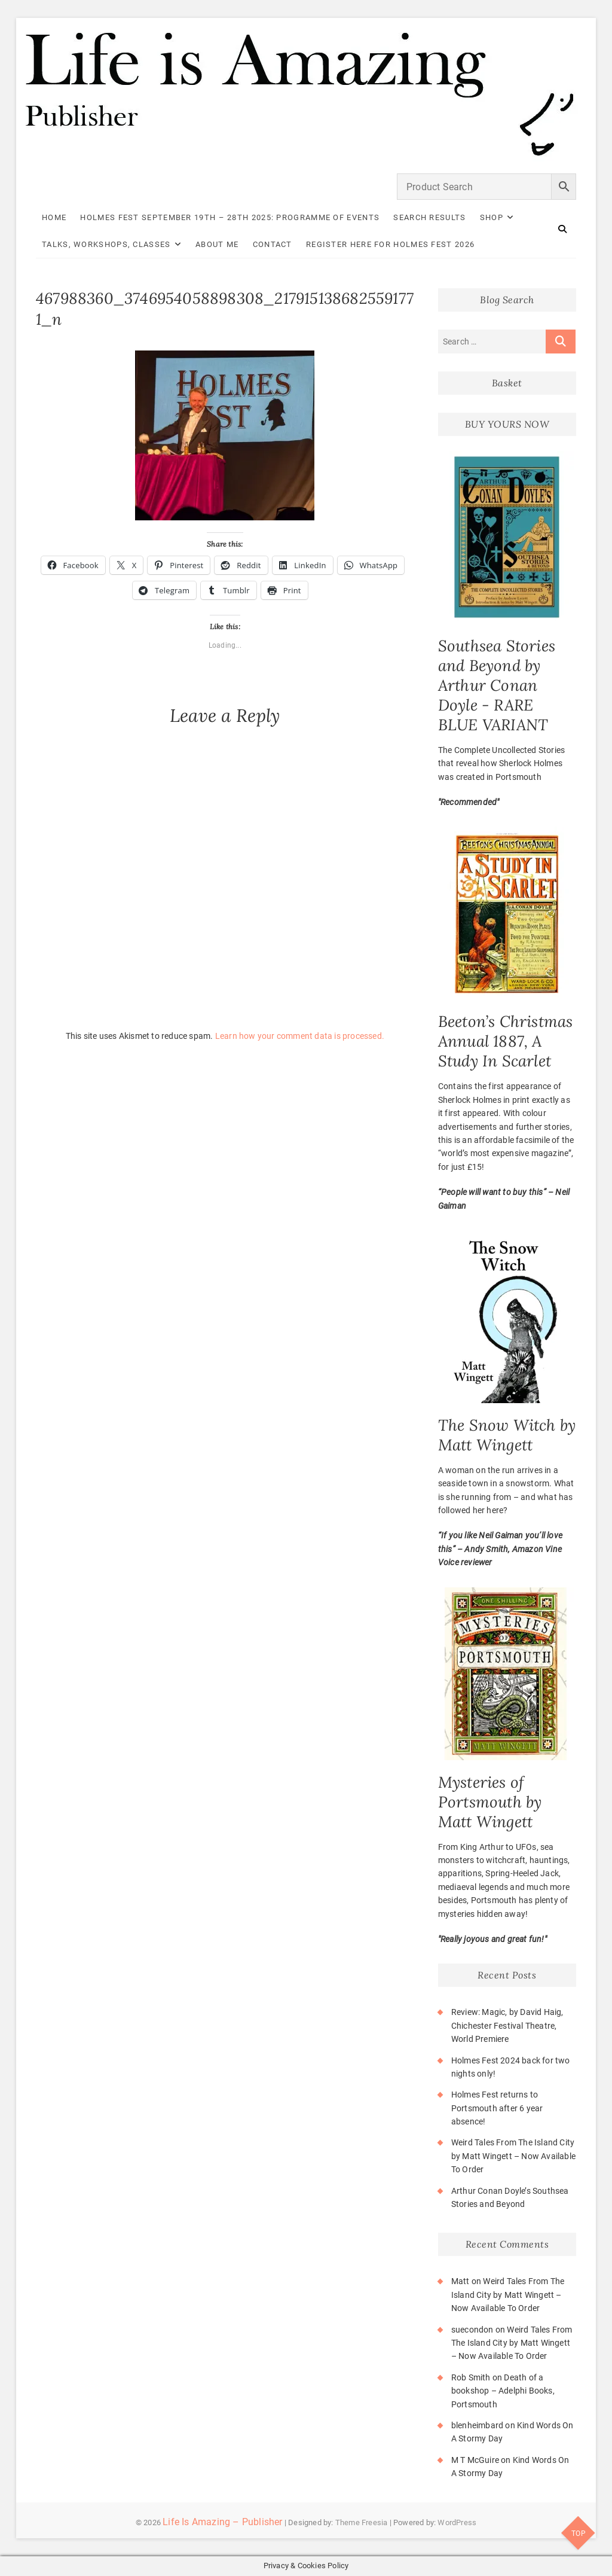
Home (54, 217)
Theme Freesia (361, 2522)
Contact (272, 244)
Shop (491, 217)
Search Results (429, 217)
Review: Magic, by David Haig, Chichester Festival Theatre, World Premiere (507, 2025)
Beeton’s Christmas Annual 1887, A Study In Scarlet (505, 1041)
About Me (216, 244)
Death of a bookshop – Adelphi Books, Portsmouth (503, 2391)
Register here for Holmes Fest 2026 (390, 244)
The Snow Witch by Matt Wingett (507, 1435)
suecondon (472, 2329)
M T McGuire (475, 2460)
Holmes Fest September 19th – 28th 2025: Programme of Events (230, 217)
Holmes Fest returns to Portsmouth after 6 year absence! (497, 2108)
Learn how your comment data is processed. (299, 1036)
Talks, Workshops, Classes (106, 244)
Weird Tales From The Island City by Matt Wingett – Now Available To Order (513, 2156)
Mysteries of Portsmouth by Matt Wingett (490, 1801)
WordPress (456, 2522)
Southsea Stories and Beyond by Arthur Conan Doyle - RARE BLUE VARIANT (496, 685)
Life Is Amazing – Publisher (222, 2522)
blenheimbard (477, 2425)
